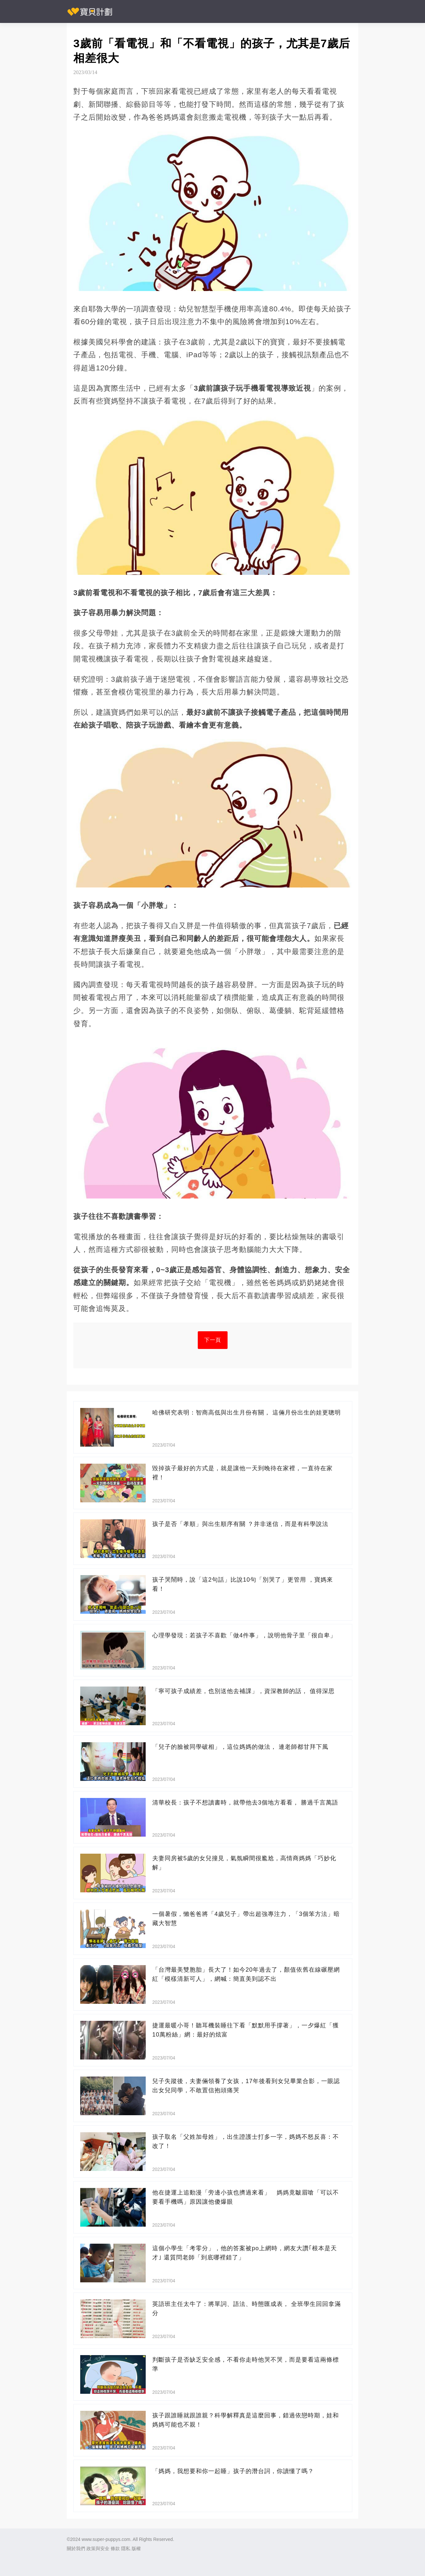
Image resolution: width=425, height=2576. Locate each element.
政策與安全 (97, 2548)
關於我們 (76, 2548)
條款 (115, 2548)
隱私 (125, 2548)
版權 (136, 2548)
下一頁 (212, 1340)
